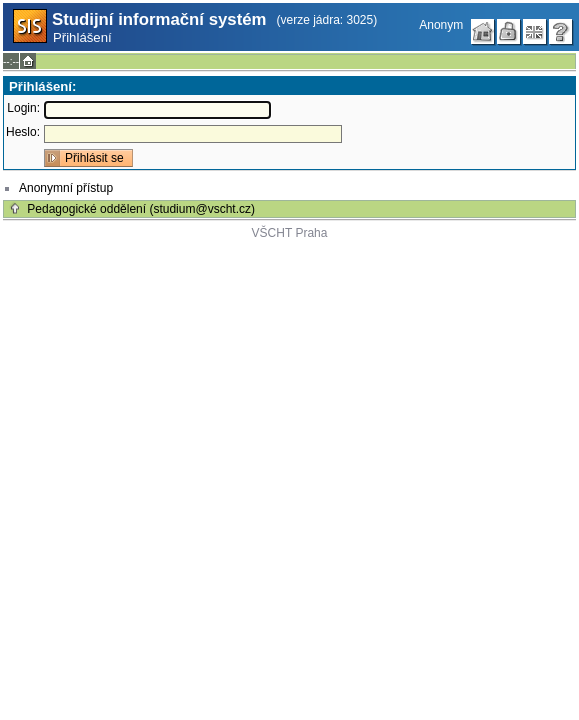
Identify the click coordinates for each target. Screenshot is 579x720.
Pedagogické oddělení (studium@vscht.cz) (141, 209)
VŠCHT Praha (290, 233)
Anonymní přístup (66, 188)
